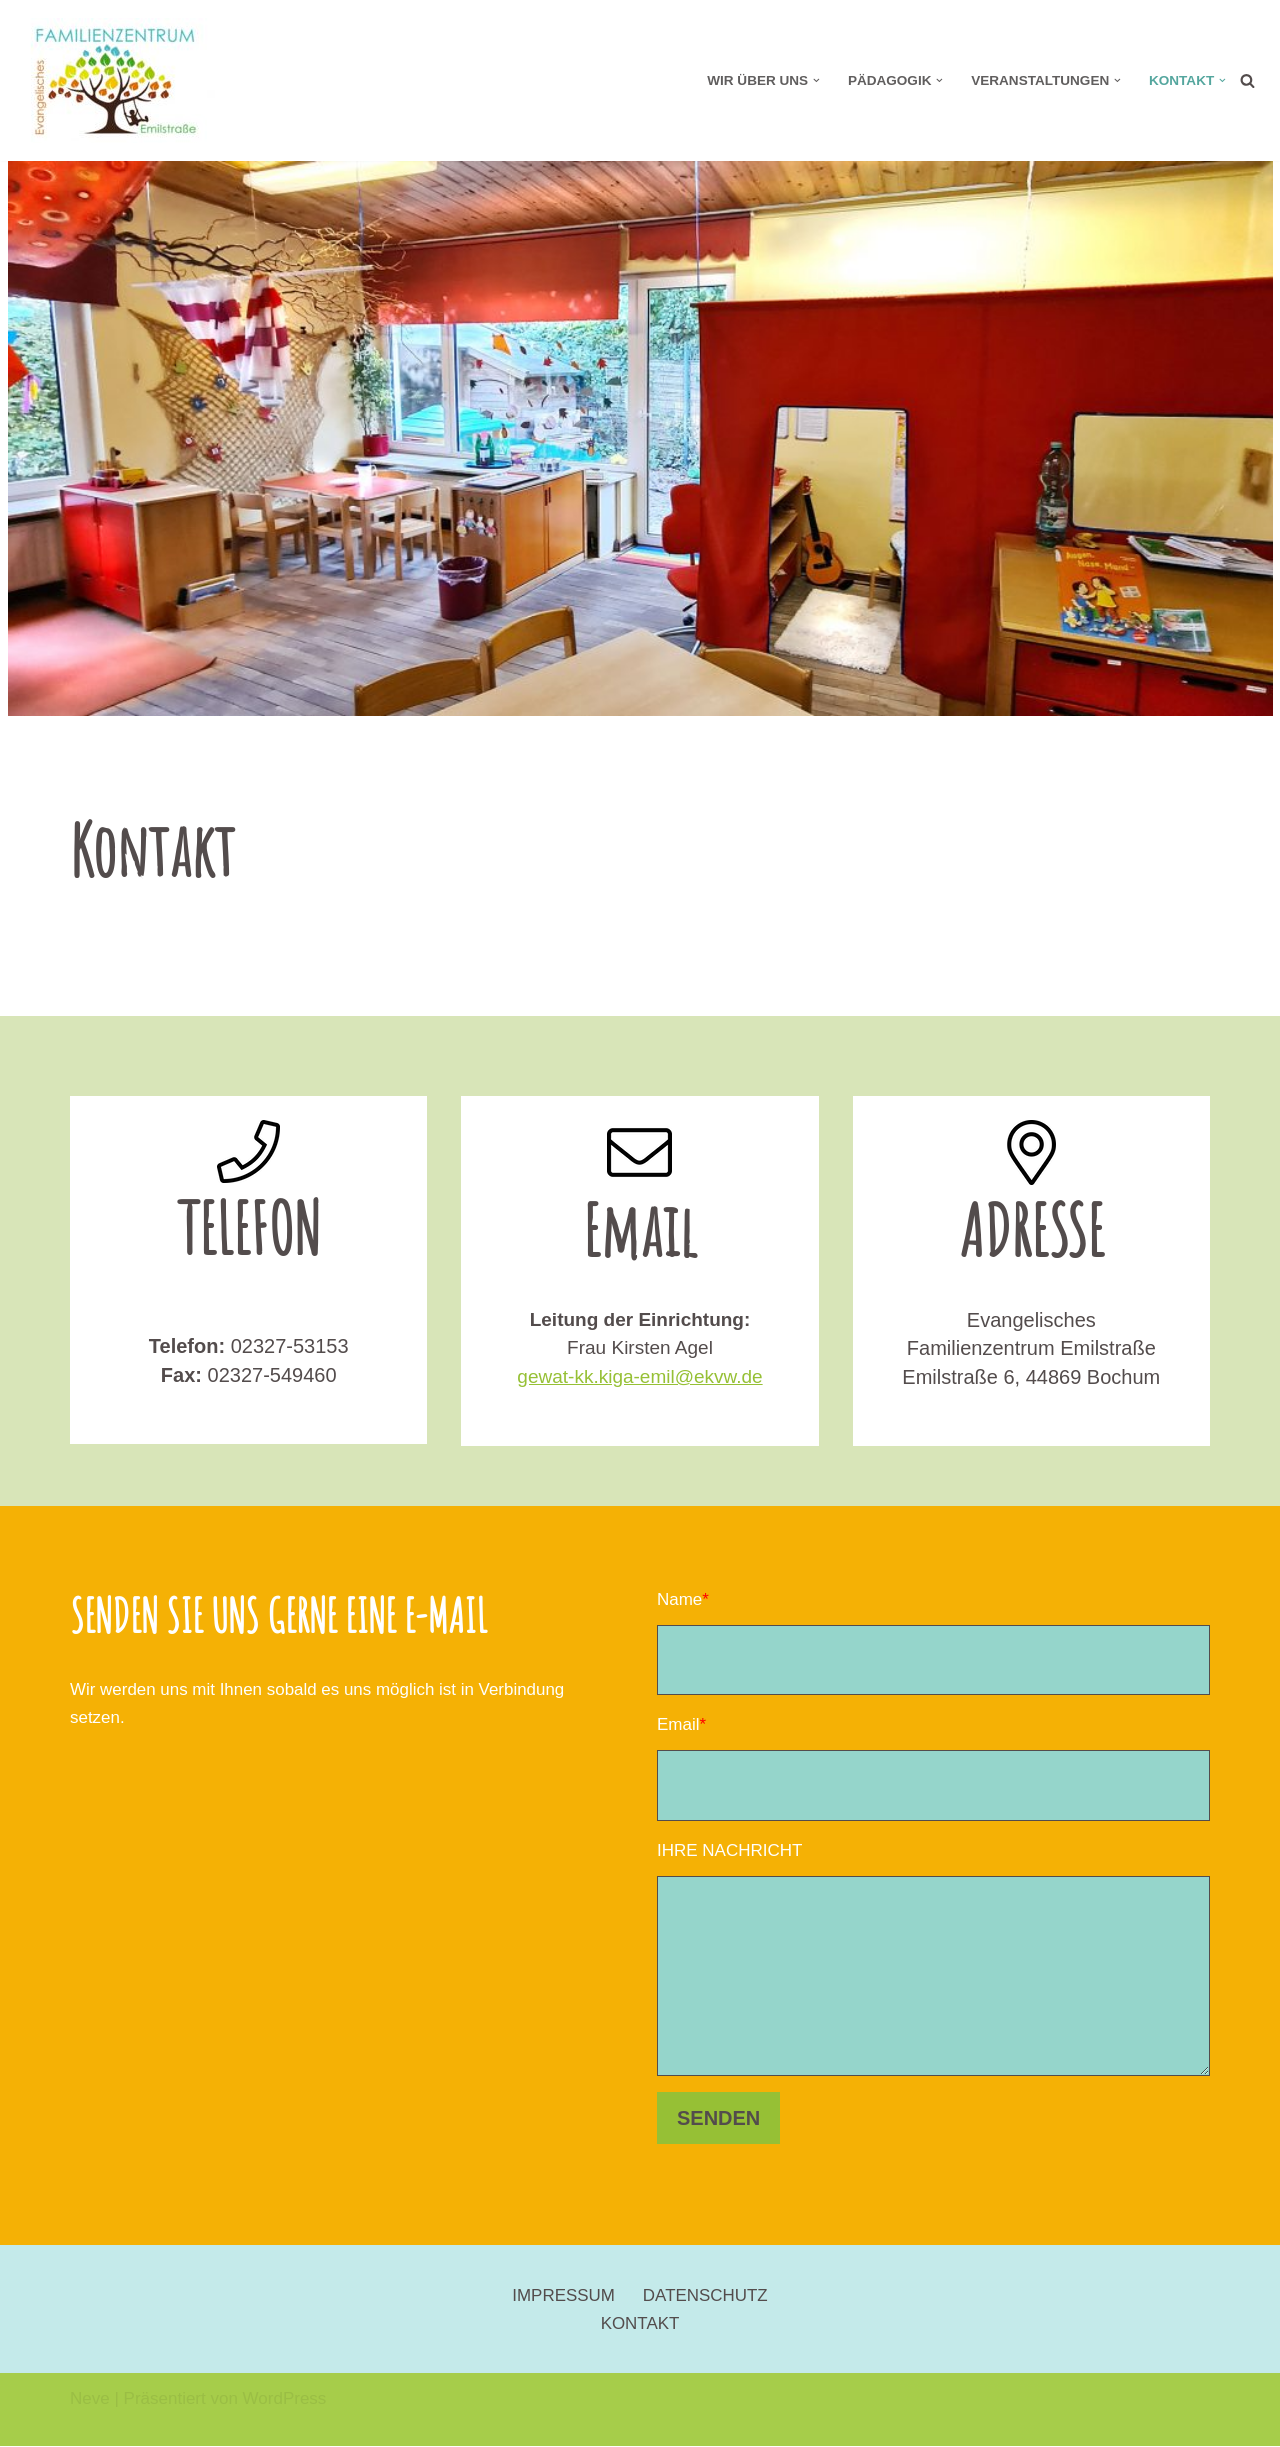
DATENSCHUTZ (705, 2296)
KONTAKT (639, 2324)
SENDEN (718, 2119)
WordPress (285, 2399)
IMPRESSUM (563, 2296)
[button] (815, 80)
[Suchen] (1247, 80)
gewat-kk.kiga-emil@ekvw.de (639, 1376)
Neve (90, 2399)
